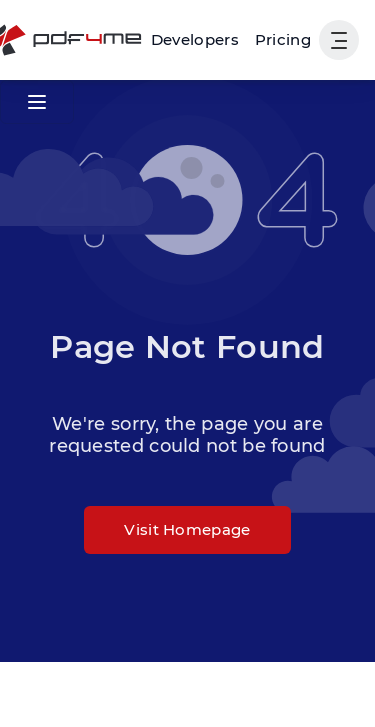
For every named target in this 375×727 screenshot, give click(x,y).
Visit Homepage (187, 529)
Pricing (283, 39)
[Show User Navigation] (339, 40)
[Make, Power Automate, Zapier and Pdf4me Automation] (195, 40)
